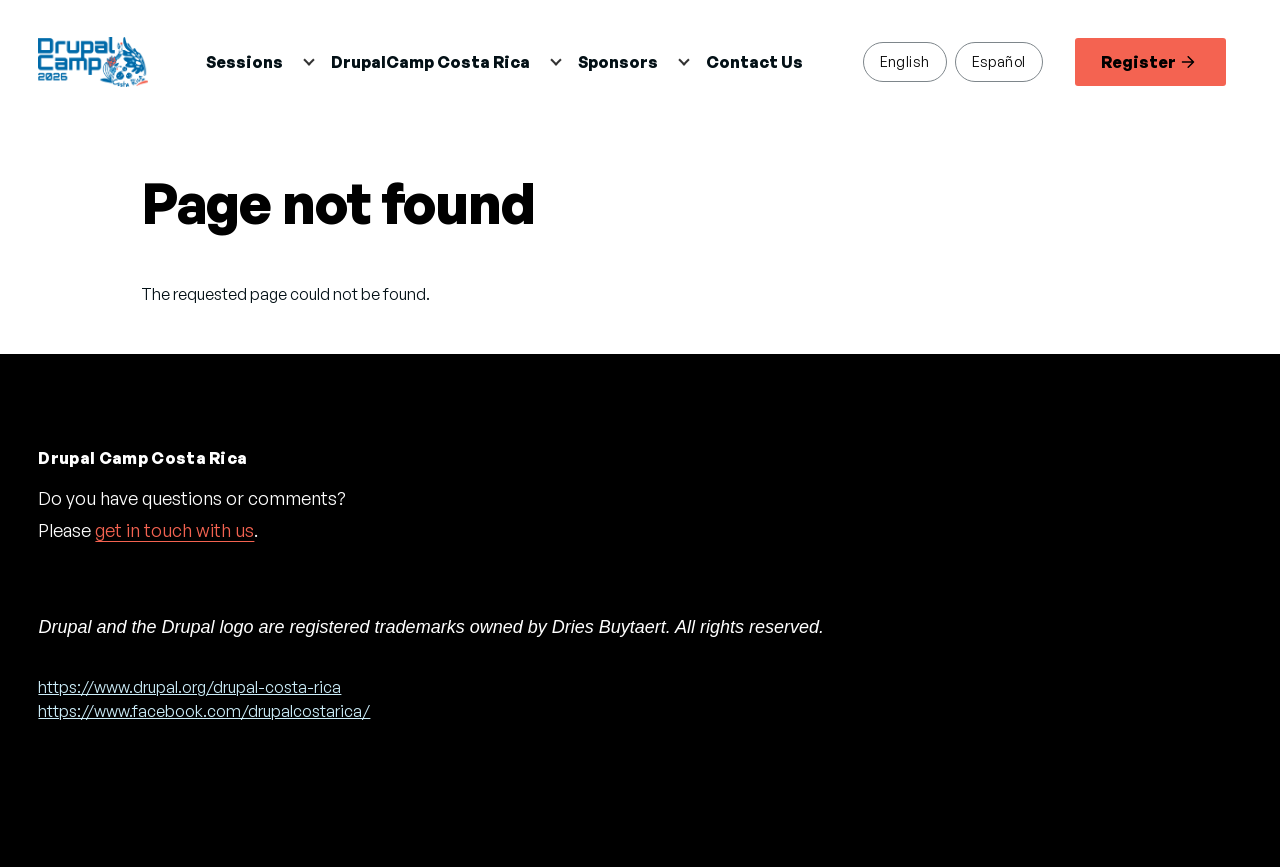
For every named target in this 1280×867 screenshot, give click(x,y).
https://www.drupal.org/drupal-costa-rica (189, 687)
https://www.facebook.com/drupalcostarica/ (204, 711)
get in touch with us (174, 530)
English (905, 61)
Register (1148, 62)
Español (999, 61)
